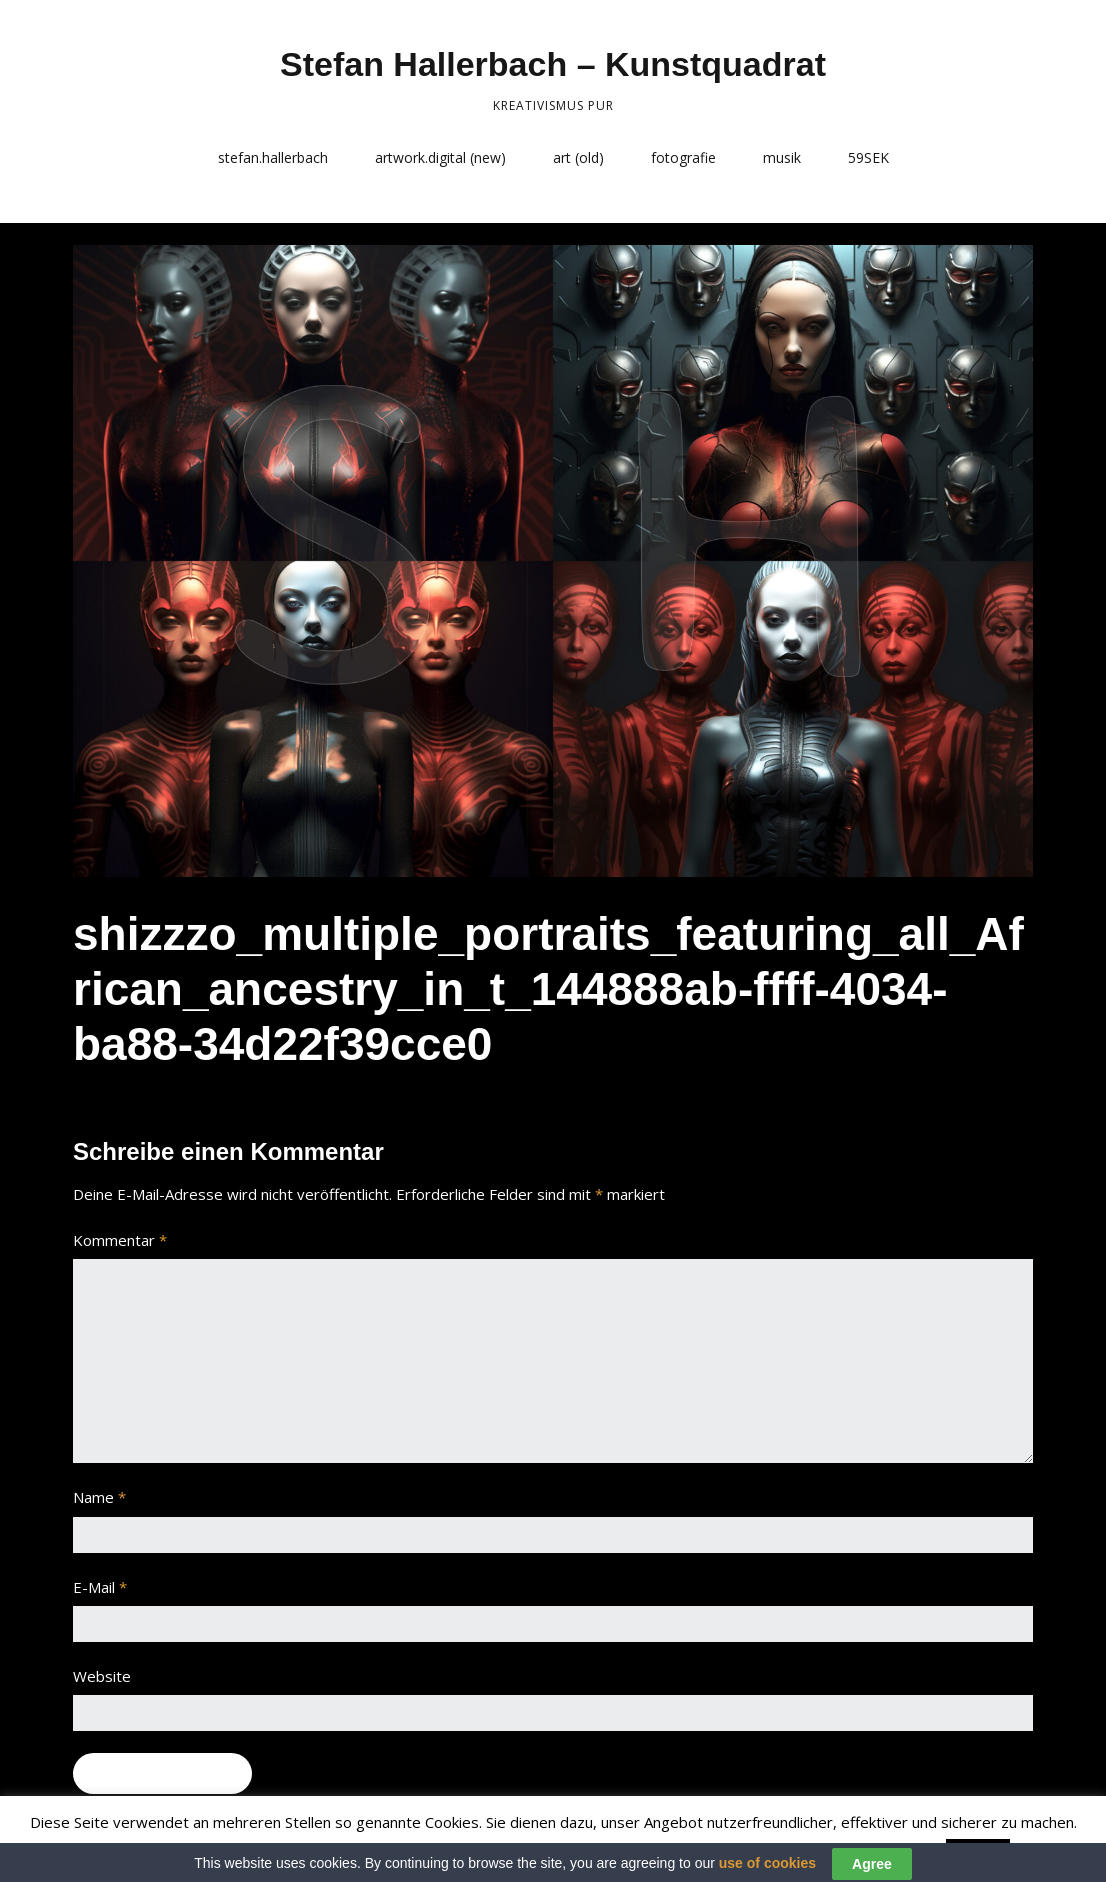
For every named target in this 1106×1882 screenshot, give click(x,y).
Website (102, 1676)
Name (99, 1497)
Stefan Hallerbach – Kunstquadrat (553, 64)
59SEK (868, 157)
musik (782, 157)
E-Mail (100, 1587)
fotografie (683, 157)
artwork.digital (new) (440, 157)
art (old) (578, 157)
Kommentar (120, 1240)
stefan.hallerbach (273, 157)
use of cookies (767, 1873)
